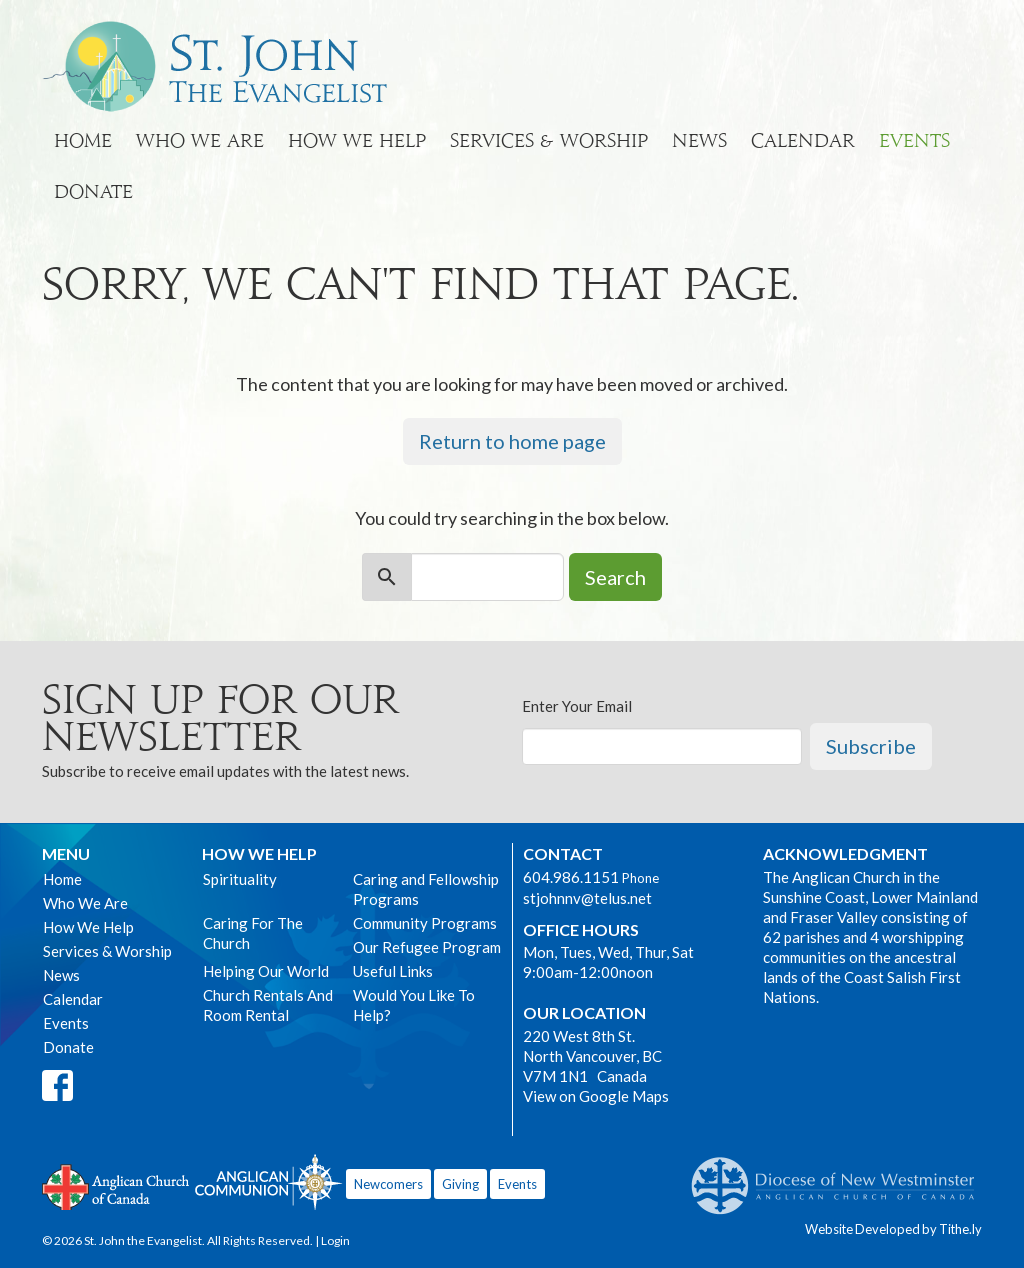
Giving (460, 1184)
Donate (93, 191)
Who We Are (200, 140)
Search (615, 577)
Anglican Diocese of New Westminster (840, 1176)
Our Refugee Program (427, 947)
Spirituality (240, 879)
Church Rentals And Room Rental (268, 1005)
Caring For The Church (253, 933)
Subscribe (871, 746)
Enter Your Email (577, 706)
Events (914, 140)
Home (83, 140)
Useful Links (393, 971)
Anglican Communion (268, 1181)
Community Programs (425, 923)
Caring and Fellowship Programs (426, 889)
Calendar (803, 140)
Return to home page (512, 441)
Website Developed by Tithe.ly (893, 1229)
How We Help (357, 140)
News (699, 140)
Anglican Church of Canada (116, 1185)
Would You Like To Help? (414, 1005)
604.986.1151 (571, 877)
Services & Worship (549, 140)
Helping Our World (266, 971)
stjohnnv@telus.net (587, 898)
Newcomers (388, 1184)
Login (335, 1240)
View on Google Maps (596, 1096)
